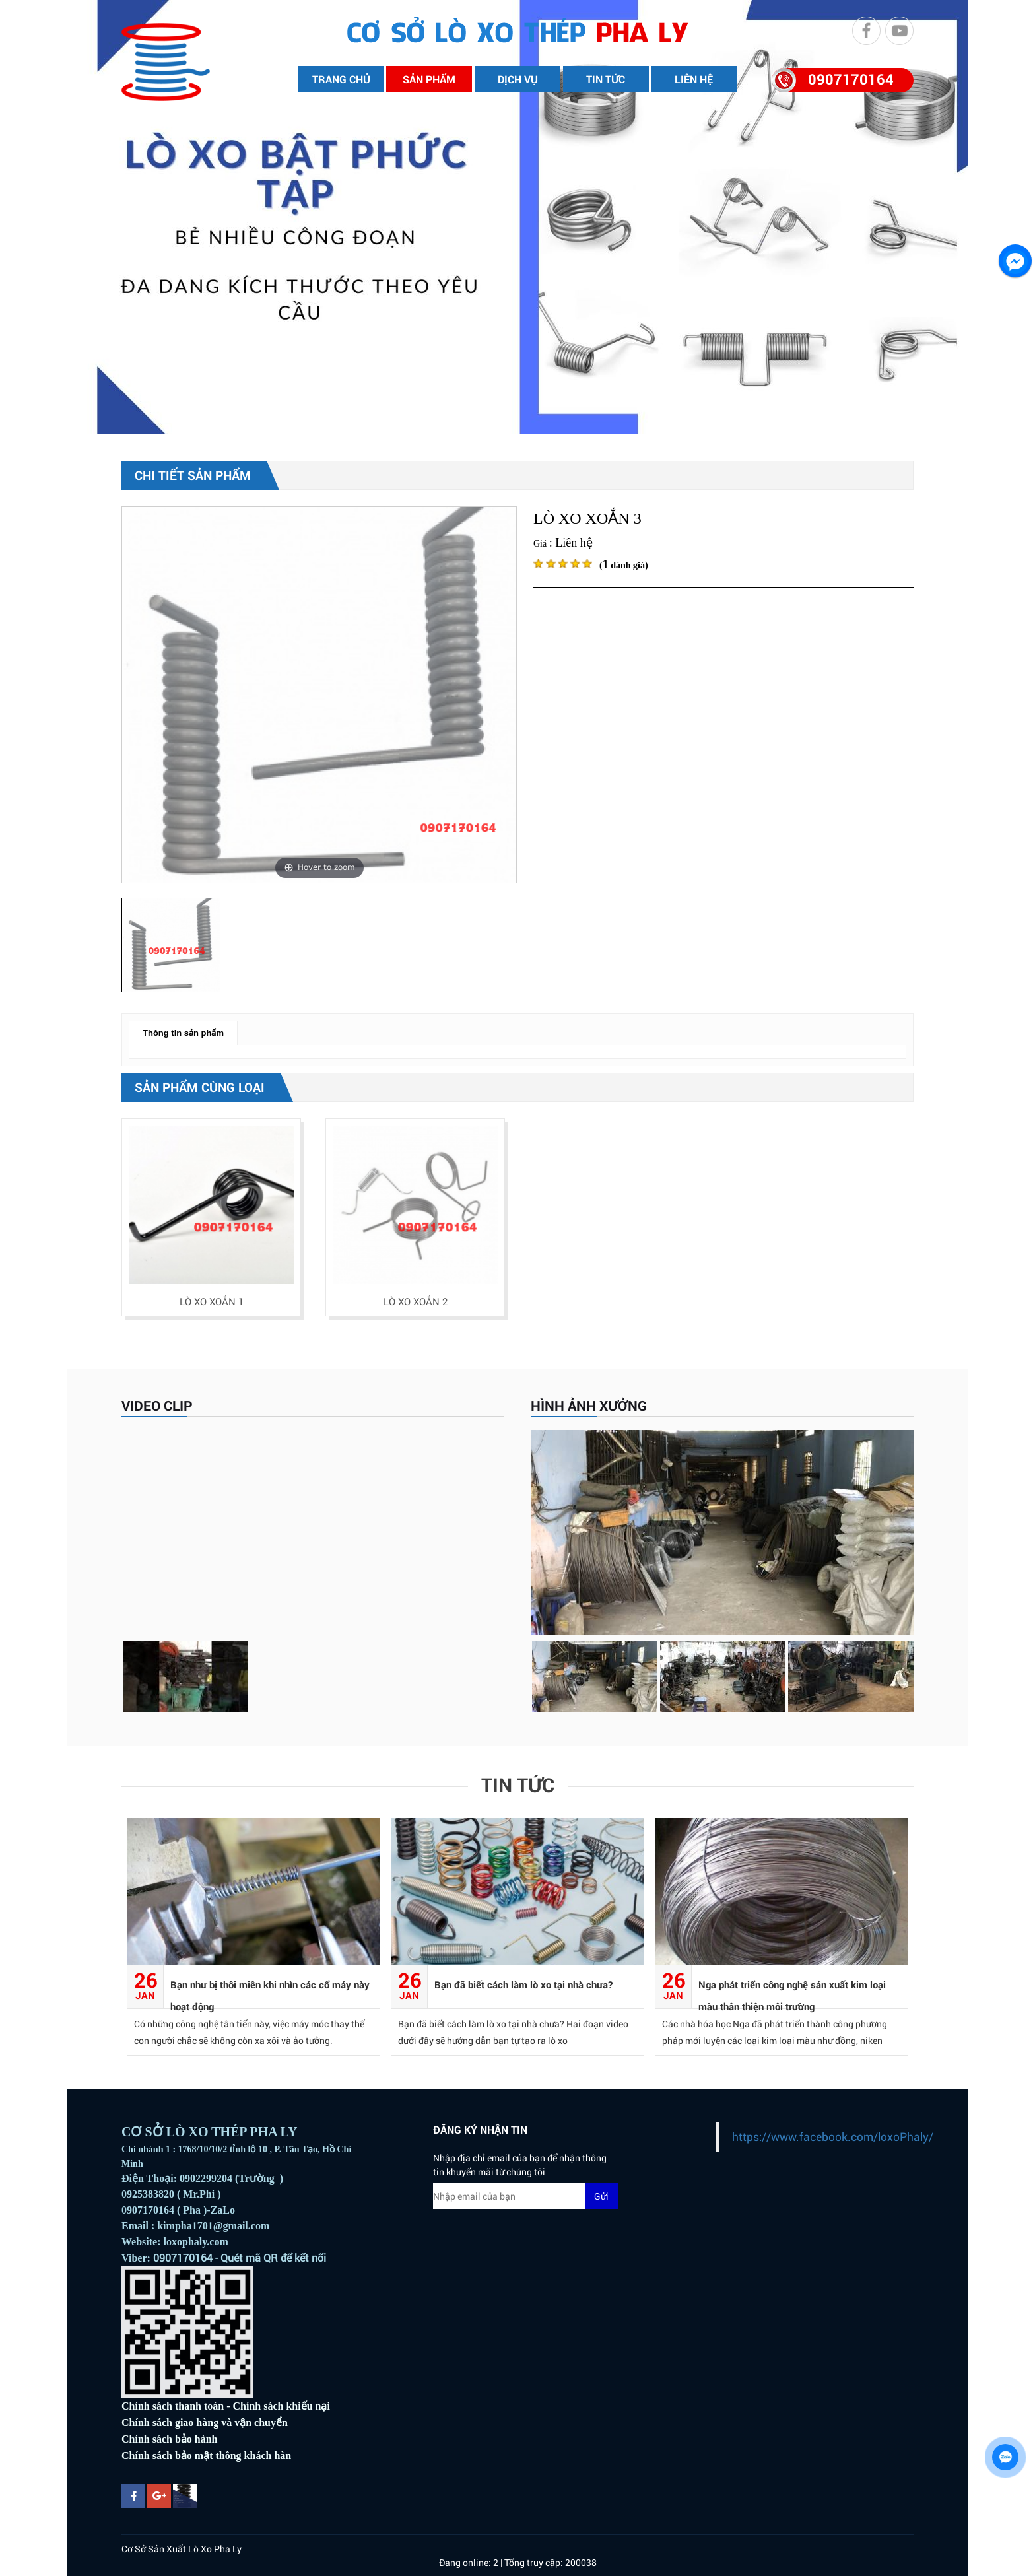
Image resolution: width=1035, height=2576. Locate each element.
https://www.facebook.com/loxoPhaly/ (832, 2136)
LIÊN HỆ (694, 79)
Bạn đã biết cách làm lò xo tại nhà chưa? (523, 1984)
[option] (319, 694)
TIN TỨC (605, 79)
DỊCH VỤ (518, 79)
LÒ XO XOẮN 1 (212, 1301)
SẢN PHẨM (429, 79)
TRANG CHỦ (341, 79)
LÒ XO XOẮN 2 (416, 1301)
